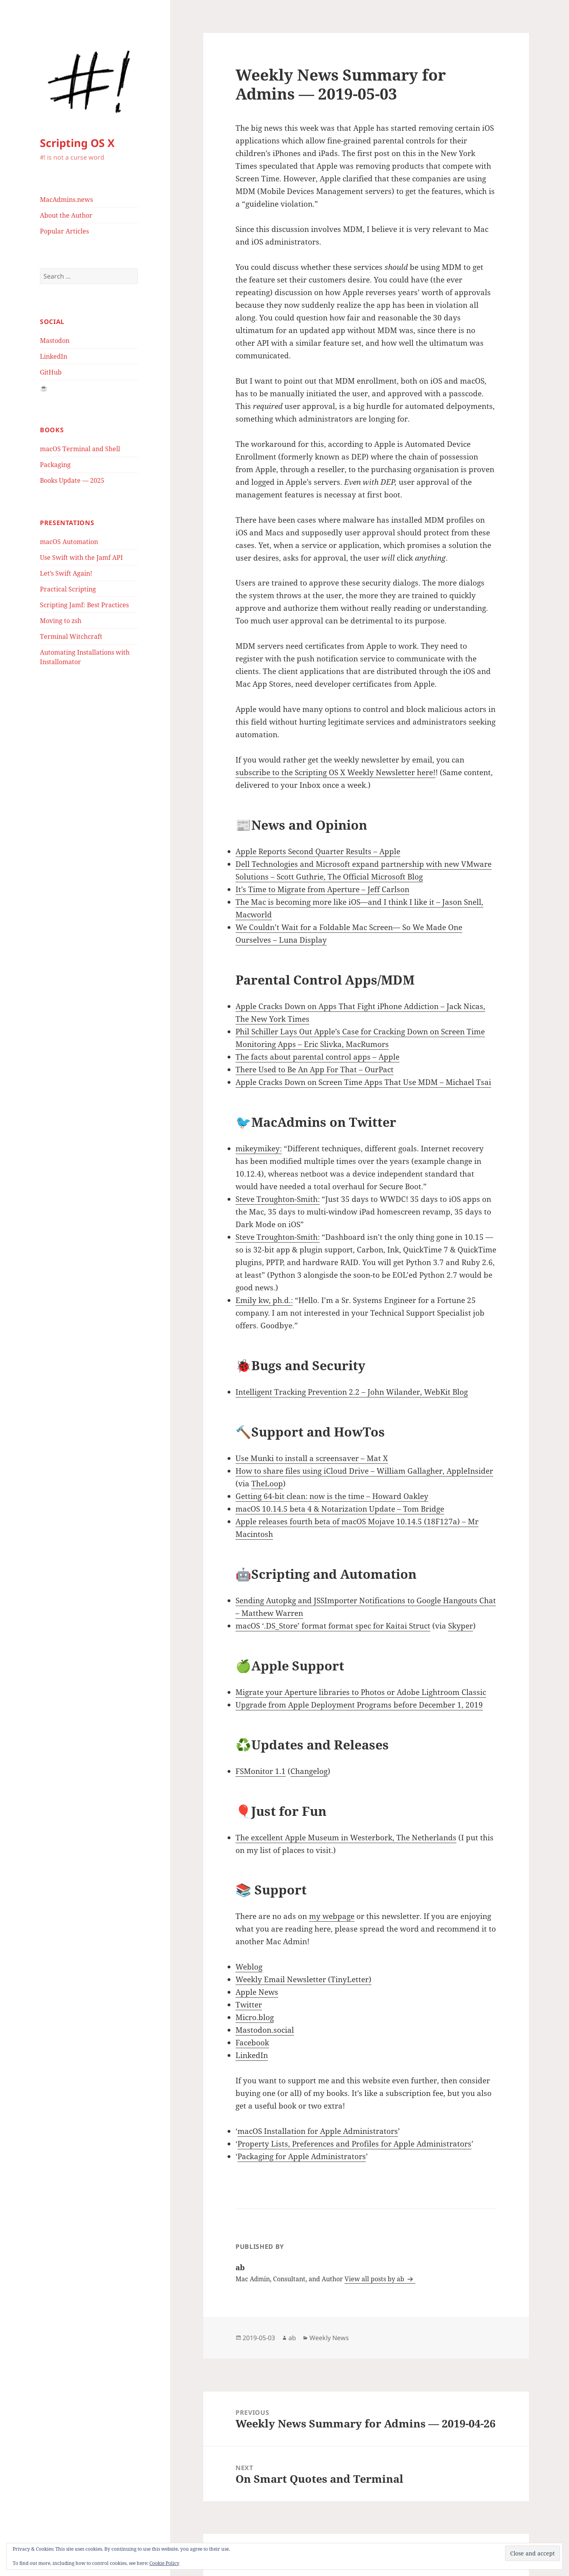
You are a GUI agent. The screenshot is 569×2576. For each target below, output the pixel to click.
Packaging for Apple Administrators (301, 2156)
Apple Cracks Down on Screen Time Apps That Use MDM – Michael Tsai (363, 1082)
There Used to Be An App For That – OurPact (315, 1069)
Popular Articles (64, 231)
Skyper (460, 1626)
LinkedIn (53, 356)
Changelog (309, 1771)
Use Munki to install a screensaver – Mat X (312, 1458)
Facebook (252, 2042)
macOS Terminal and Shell (80, 448)
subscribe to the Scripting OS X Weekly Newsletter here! (335, 772)
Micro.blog (255, 2017)
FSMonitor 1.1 (261, 1771)
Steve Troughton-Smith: (278, 1199)
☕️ (44, 388)
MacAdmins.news (66, 199)
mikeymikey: (259, 1148)
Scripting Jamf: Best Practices (84, 605)
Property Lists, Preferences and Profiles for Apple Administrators (354, 2144)
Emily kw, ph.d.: (264, 1300)
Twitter (249, 2005)
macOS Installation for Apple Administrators (317, 2131)
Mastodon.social (265, 2030)
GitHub (51, 372)
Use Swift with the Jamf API (81, 557)
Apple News (257, 1992)
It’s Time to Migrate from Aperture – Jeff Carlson (322, 889)
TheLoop (267, 1483)
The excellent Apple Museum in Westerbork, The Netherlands (346, 1837)
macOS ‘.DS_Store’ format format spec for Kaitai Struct (333, 1626)
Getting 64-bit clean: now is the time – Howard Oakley (332, 1496)
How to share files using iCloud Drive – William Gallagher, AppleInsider (364, 1471)
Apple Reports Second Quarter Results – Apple (318, 851)
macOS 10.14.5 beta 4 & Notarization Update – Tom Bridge (340, 1509)
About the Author (66, 215)
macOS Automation (69, 541)
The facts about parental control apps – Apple (317, 1057)
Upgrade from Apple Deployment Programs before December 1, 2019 (359, 1705)
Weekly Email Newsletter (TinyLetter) (303, 1979)
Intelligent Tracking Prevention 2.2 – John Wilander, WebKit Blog (352, 1392)
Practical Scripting (68, 589)
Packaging (55, 464)
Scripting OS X (77, 143)
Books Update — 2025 (72, 480)
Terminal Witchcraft (71, 636)
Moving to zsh (60, 620)
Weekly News (329, 2337)
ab (292, 2337)
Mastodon (55, 340)
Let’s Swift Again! (66, 573)
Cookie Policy (164, 2563)
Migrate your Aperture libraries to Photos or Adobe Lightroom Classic (361, 1692)
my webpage (331, 1916)
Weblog (249, 1967)
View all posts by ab (375, 2279)
